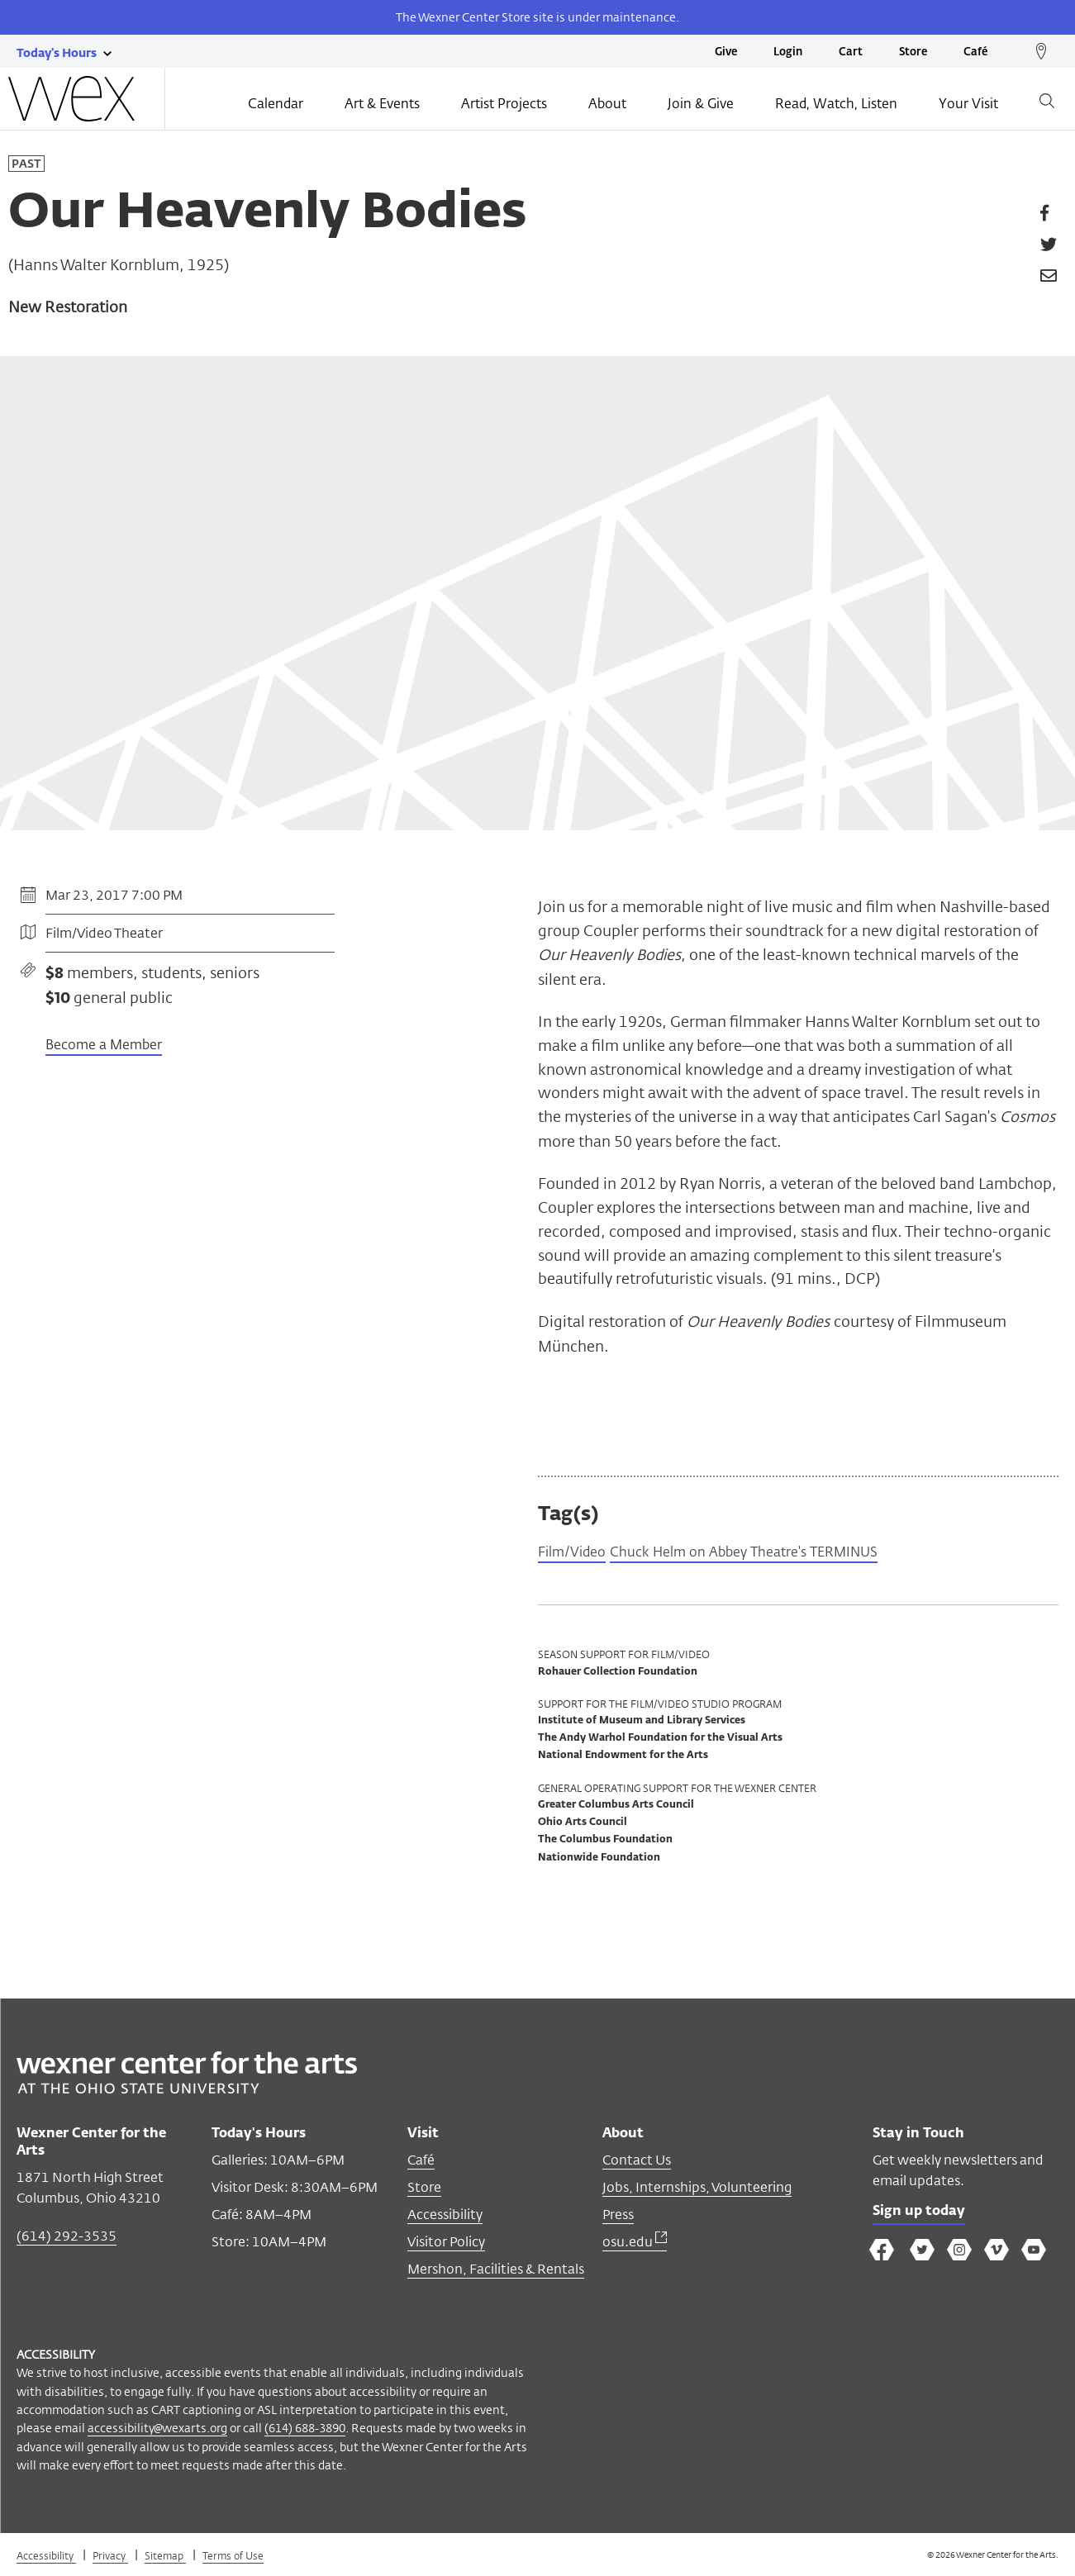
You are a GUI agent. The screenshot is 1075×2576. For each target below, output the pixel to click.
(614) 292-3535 (67, 2238)
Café (975, 52)
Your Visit (968, 105)
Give (726, 52)
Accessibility (445, 2217)
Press (618, 2217)
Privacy (110, 2557)
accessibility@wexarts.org (157, 2430)
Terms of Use (233, 2557)
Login (787, 52)
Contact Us (636, 2162)
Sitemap (165, 2557)
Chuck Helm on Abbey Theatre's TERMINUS (769, 1554)
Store (913, 52)
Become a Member (103, 1046)
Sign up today (924, 2215)
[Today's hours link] (57, 52)
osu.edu (634, 2244)
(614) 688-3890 (304, 2430)
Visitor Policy (446, 2244)
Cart (851, 52)
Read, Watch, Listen (836, 105)
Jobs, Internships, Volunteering (697, 2189)
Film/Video (575, 1554)
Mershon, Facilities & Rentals (495, 2271)
